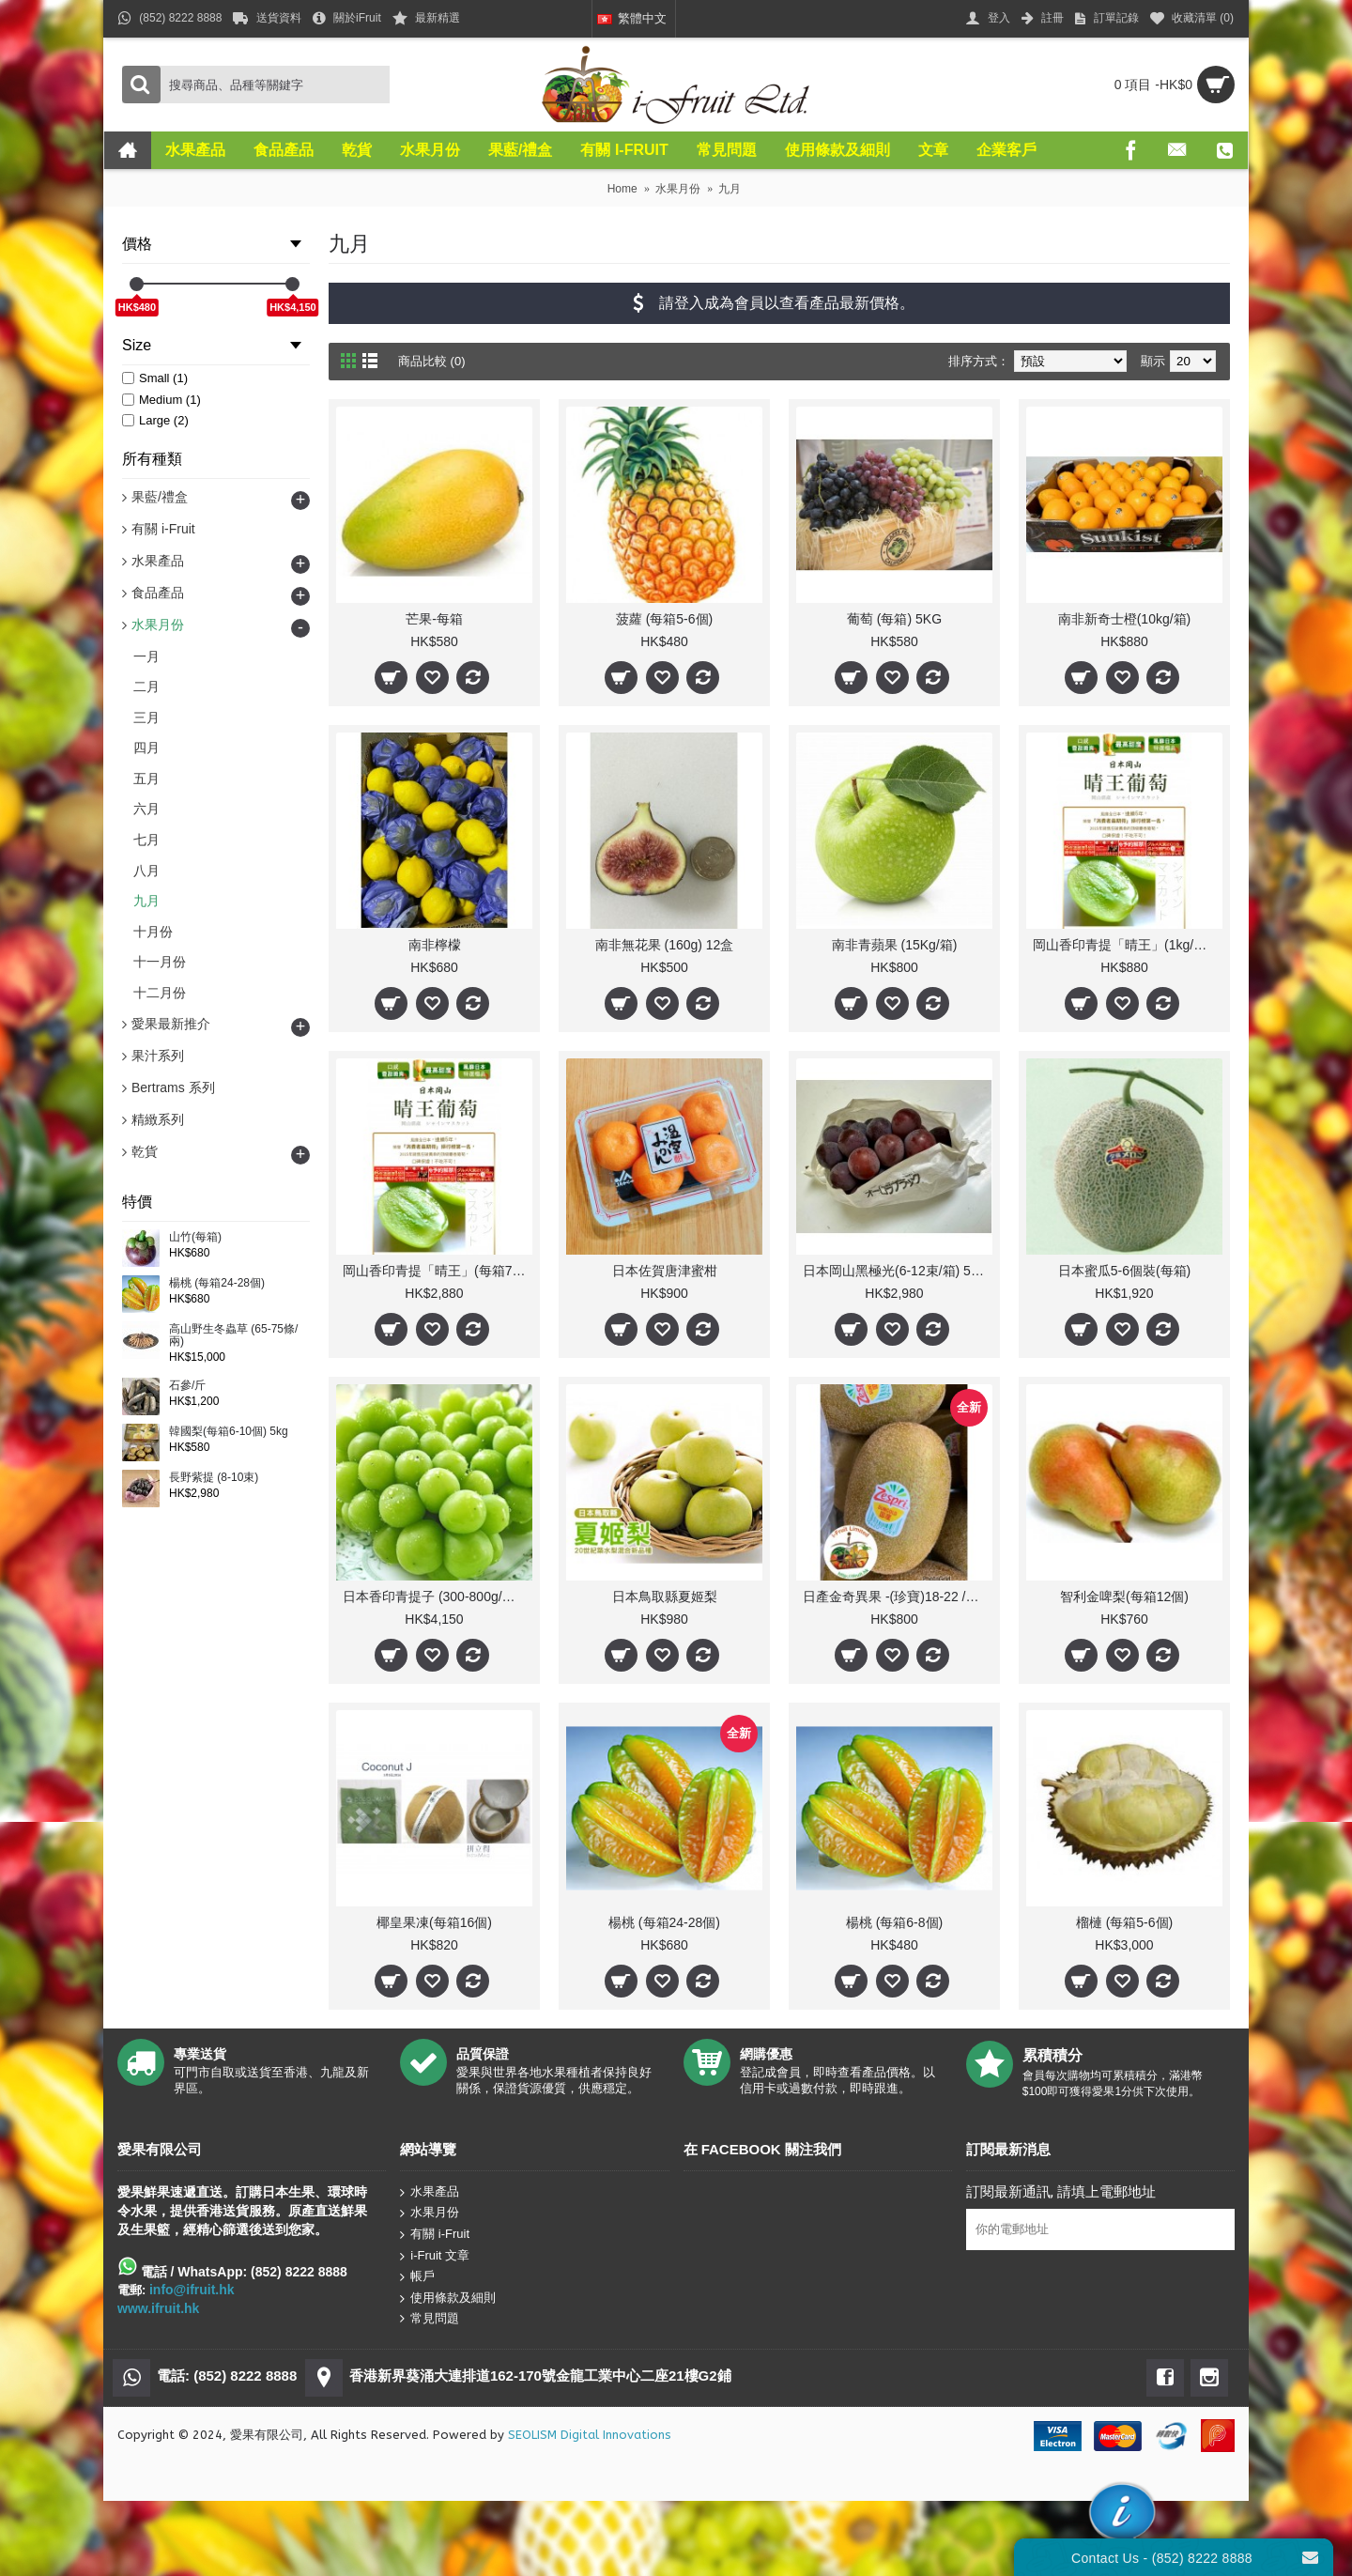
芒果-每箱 (434, 618)
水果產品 (429, 2192)
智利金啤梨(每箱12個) (1124, 1596)
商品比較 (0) (432, 361)
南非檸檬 (434, 944)
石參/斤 (187, 1386)
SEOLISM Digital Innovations (589, 2435)
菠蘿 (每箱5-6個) (664, 618)
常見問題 (429, 2318)
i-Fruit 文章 (434, 2255)
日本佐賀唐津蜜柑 (664, 1270)
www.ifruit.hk (158, 2308)
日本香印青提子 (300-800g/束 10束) (437, 1596)
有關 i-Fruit (434, 2235)
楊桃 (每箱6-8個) (894, 1922)
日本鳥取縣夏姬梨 (664, 1596)
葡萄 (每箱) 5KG (894, 618)
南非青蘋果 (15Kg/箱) (895, 944)
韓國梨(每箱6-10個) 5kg (228, 1432)
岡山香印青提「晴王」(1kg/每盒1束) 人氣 (1127, 944)
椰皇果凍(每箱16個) (434, 1922)
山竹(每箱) (195, 1237)
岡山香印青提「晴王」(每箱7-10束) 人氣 (437, 1270)
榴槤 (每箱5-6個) (1124, 1922)
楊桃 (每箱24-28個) (217, 1283)
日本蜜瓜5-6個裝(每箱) (1124, 1270)
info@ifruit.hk (192, 2289)
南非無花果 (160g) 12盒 (664, 944)
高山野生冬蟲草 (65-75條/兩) (233, 1335)
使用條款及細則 (448, 2298)
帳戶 (417, 2277)
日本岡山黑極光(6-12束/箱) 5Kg (895, 1270)
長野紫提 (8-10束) (213, 1478)
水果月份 (429, 2213)
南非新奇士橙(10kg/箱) (1124, 618)
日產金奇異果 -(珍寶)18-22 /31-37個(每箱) (897, 1596)
